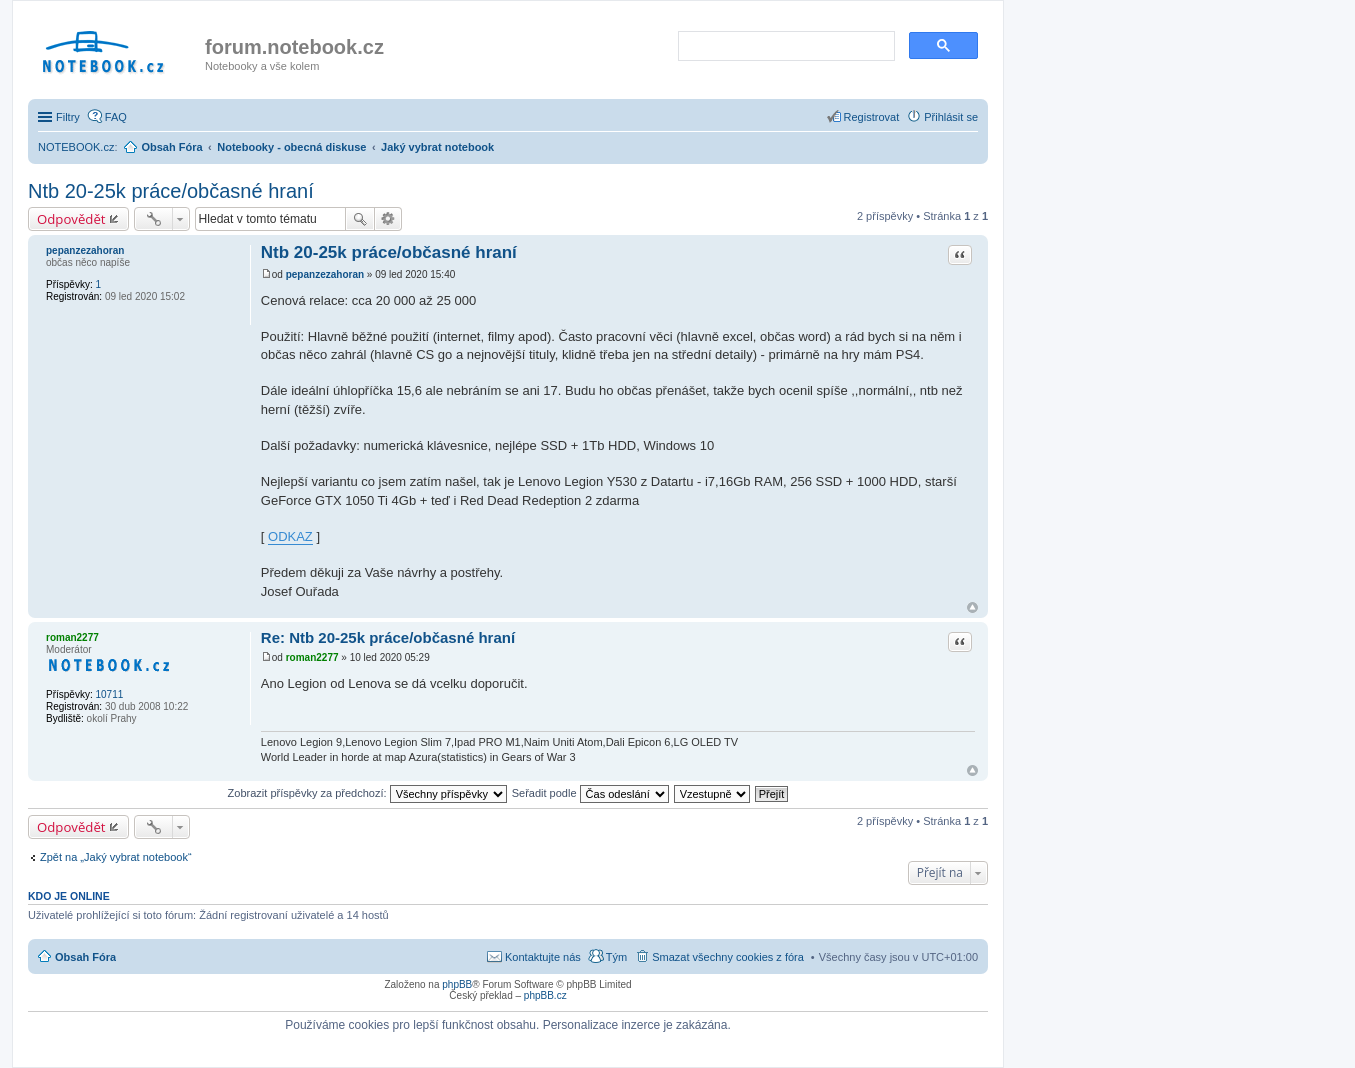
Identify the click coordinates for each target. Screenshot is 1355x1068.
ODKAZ (290, 536)
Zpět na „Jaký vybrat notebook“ (116, 857)
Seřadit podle (590, 793)
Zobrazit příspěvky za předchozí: (367, 793)
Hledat (360, 219)
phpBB (457, 984)
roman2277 (72, 637)
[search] (784, 47)
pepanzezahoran (85, 250)
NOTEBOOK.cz (76, 147)
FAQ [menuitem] (116, 117)
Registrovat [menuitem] (872, 117)
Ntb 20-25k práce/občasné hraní (171, 191)
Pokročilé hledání (388, 219)
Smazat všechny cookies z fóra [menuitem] (728, 957)
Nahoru (972, 607)
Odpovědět (71, 219)
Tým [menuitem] (616, 957)
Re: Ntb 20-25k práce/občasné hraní (388, 637)
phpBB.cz (545, 995)
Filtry (68, 117)
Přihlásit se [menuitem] (951, 117)
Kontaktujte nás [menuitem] (543, 957)
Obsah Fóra (85, 957)
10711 (109, 694)
